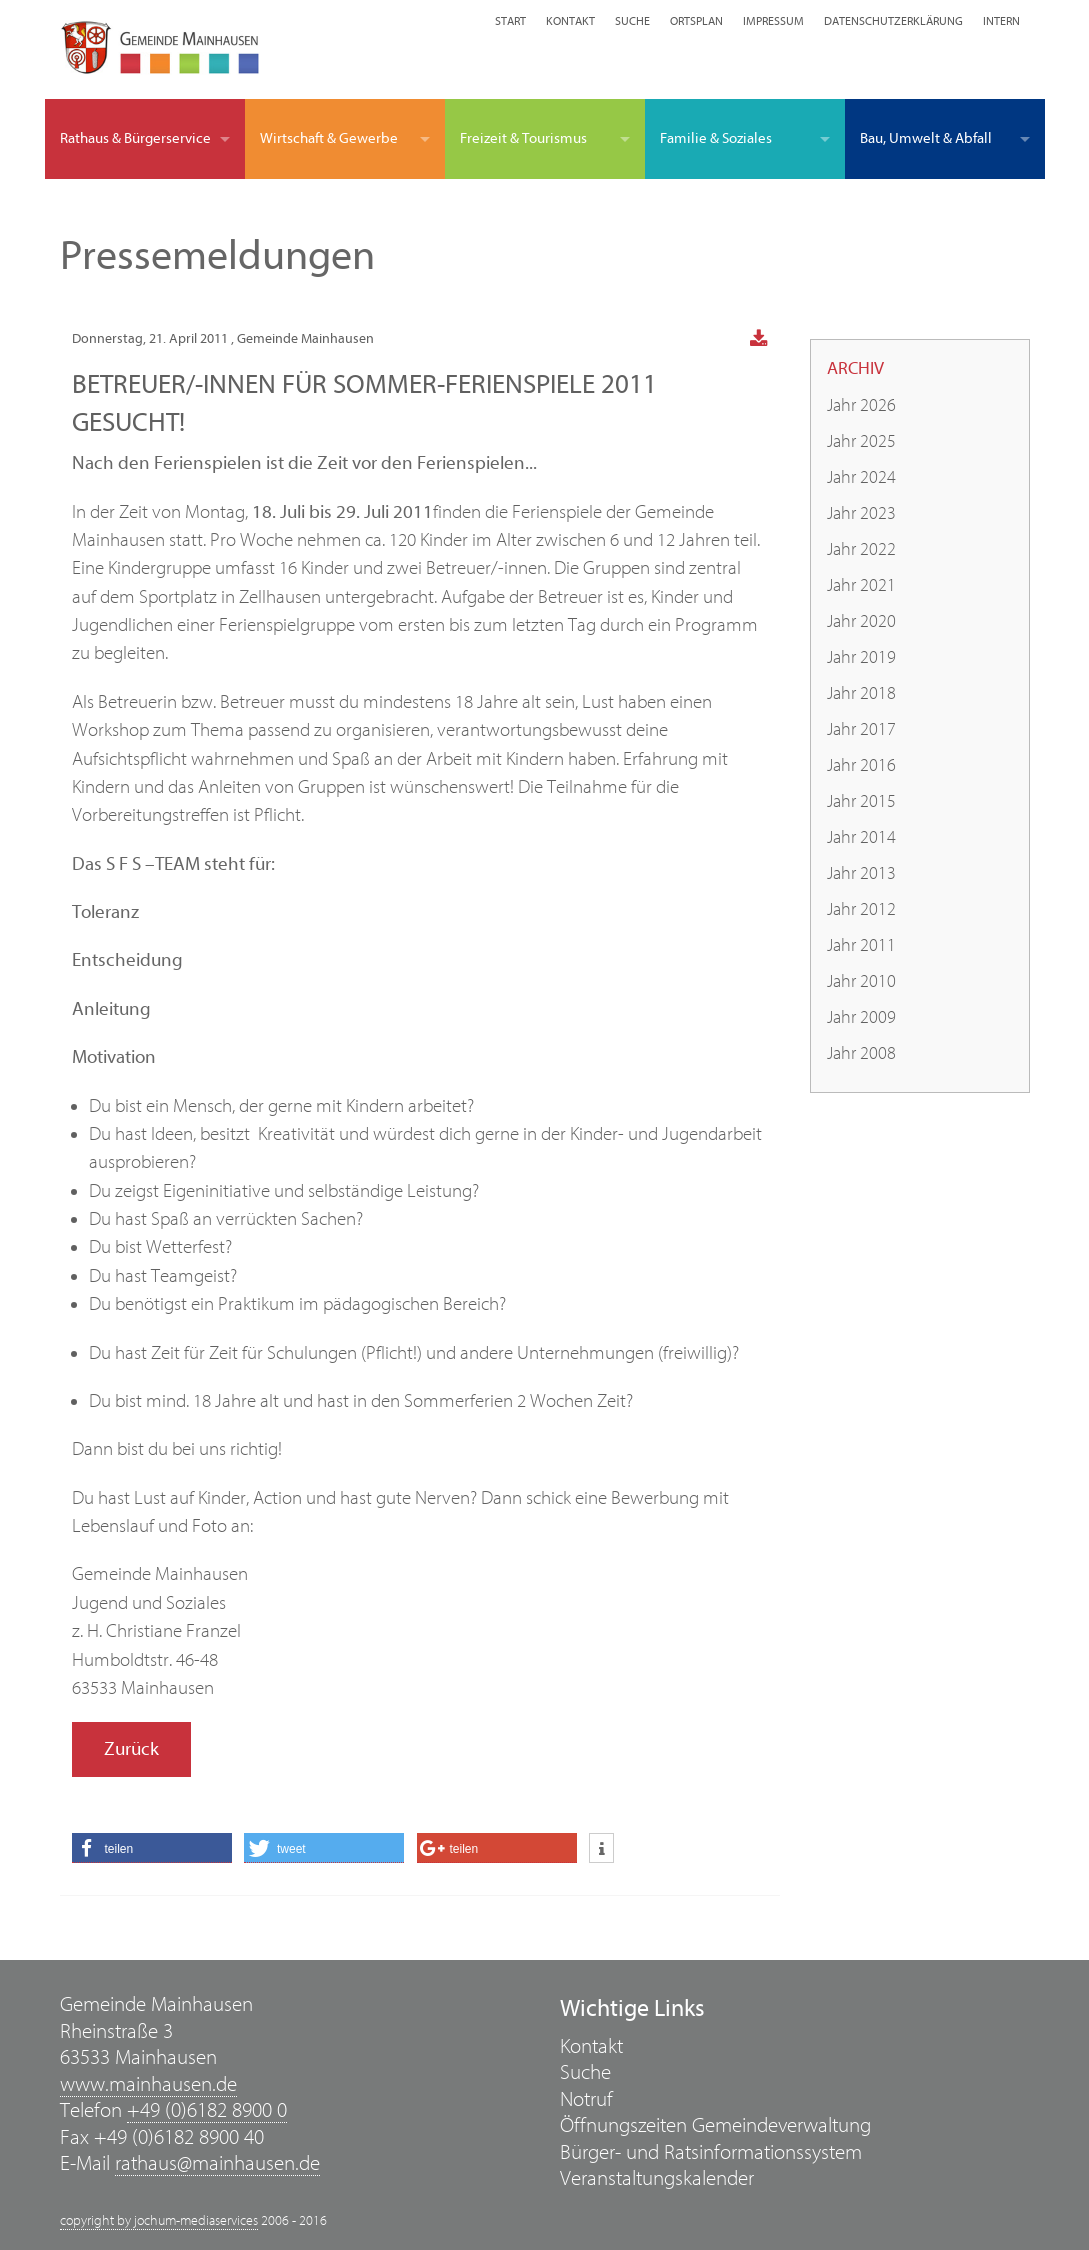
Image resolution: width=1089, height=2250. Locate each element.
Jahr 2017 (861, 729)
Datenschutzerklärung (893, 21)
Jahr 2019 (861, 657)
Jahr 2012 (861, 909)
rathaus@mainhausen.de (217, 2163)
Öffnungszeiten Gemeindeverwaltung (715, 2125)
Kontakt (570, 21)
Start (510, 21)
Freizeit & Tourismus (523, 138)
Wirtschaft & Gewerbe (329, 138)
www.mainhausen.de (148, 2084)
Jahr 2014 (861, 837)
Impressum (773, 21)
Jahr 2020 (861, 621)
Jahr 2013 (861, 873)
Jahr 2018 (861, 693)
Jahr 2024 (861, 477)
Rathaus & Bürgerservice (135, 138)
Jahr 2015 (861, 801)
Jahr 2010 (861, 981)
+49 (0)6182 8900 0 (207, 2110)
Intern (1001, 21)
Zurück (131, 1749)
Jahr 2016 (861, 765)
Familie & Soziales (716, 138)
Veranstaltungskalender (657, 2178)
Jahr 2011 (861, 945)
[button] (152, 1848)
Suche (632, 21)
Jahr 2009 (861, 1017)
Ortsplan (696, 21)
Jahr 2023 (861, 513)
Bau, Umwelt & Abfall (926, 138)
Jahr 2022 (861, 549)
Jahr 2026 (861, 405)
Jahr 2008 (861, 1053)
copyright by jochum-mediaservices (159, 2221)
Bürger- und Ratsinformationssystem (711, 2152)
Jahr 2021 (861, 585)
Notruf (586, 2099)
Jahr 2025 (861, 441)
